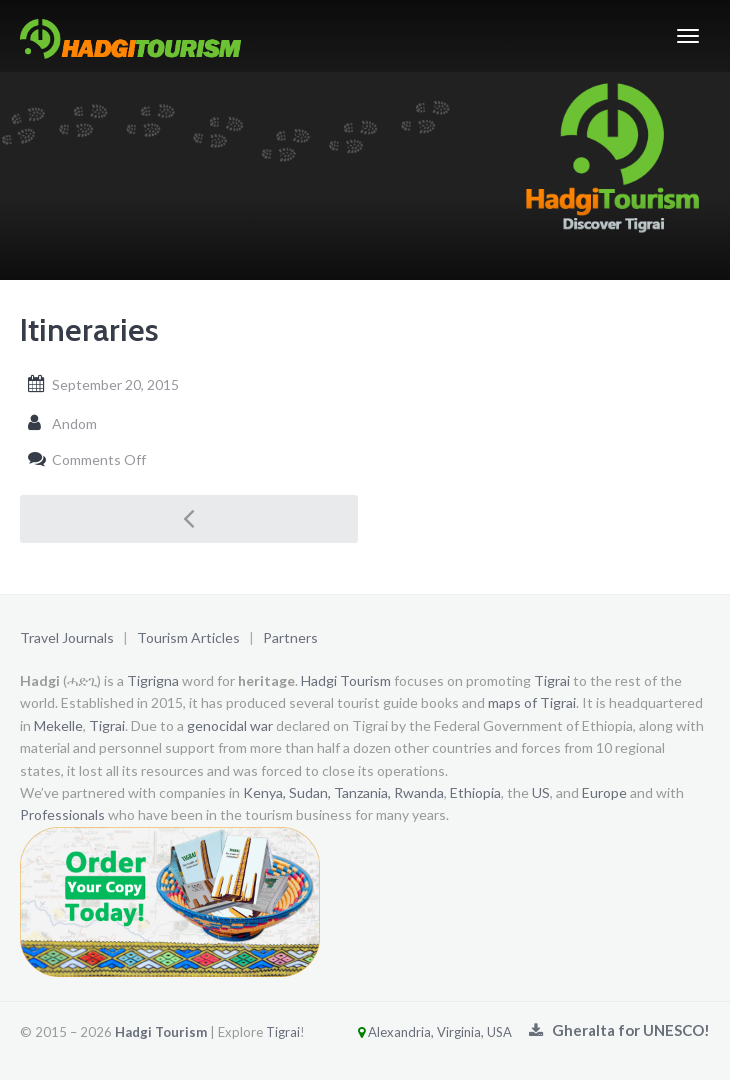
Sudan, (310, 792)
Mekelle (58, 725)
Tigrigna (153, 680)
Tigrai (552, 680)
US (541, 792)
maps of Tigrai (532, 702)
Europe (604, 792)
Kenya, (264, 792)
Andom (74, 423)
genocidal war (230, 725)
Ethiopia (475, 792)
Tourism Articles (188, 637)
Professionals (62, 814)
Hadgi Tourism (346, 680)
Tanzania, (362, 792)
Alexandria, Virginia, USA (410, 1032)
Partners (290, 637)
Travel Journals (67, 637)
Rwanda (419, 792)
